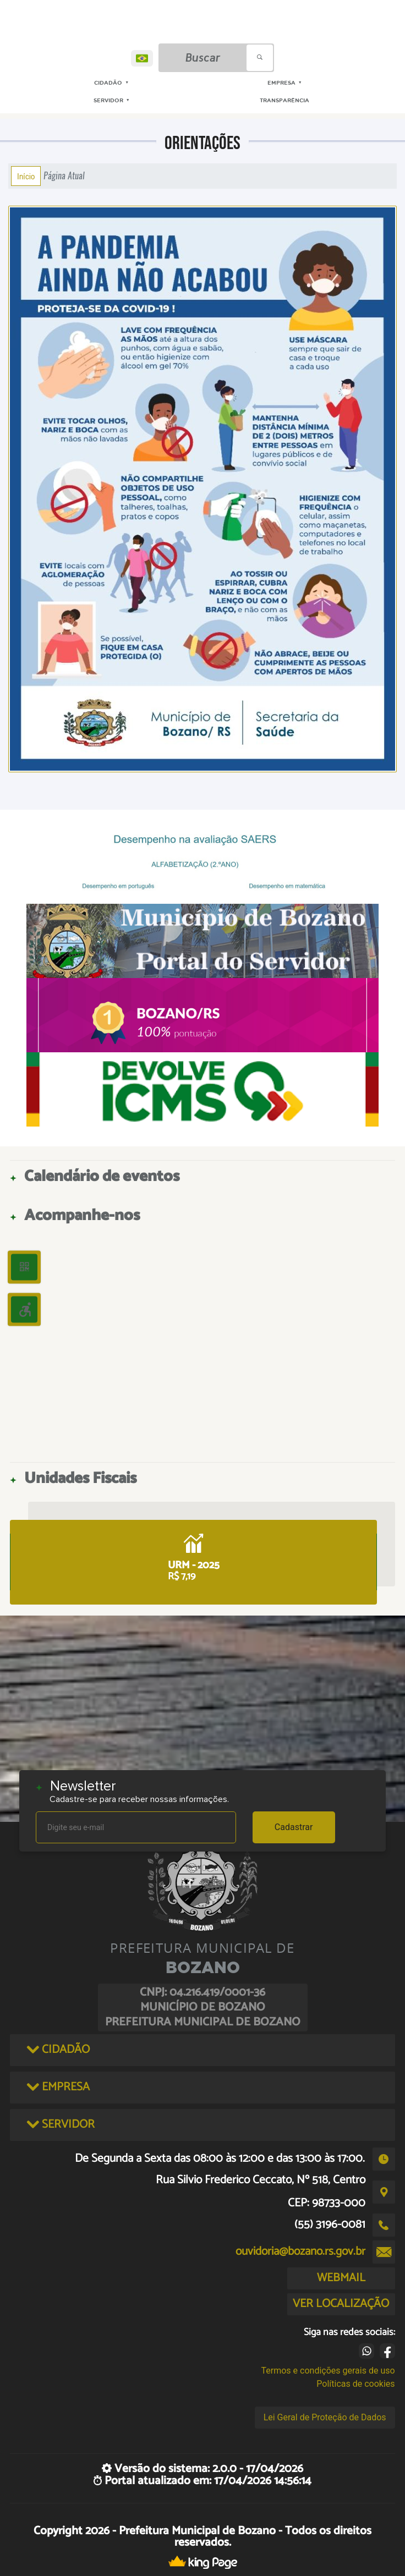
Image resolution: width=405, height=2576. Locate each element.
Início (26, 176)
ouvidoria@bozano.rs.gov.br (300, 2251)
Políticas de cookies (355, 2384)
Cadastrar (294, 1827)
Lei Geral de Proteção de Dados (325, 2417)
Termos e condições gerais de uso (328, 2370)
